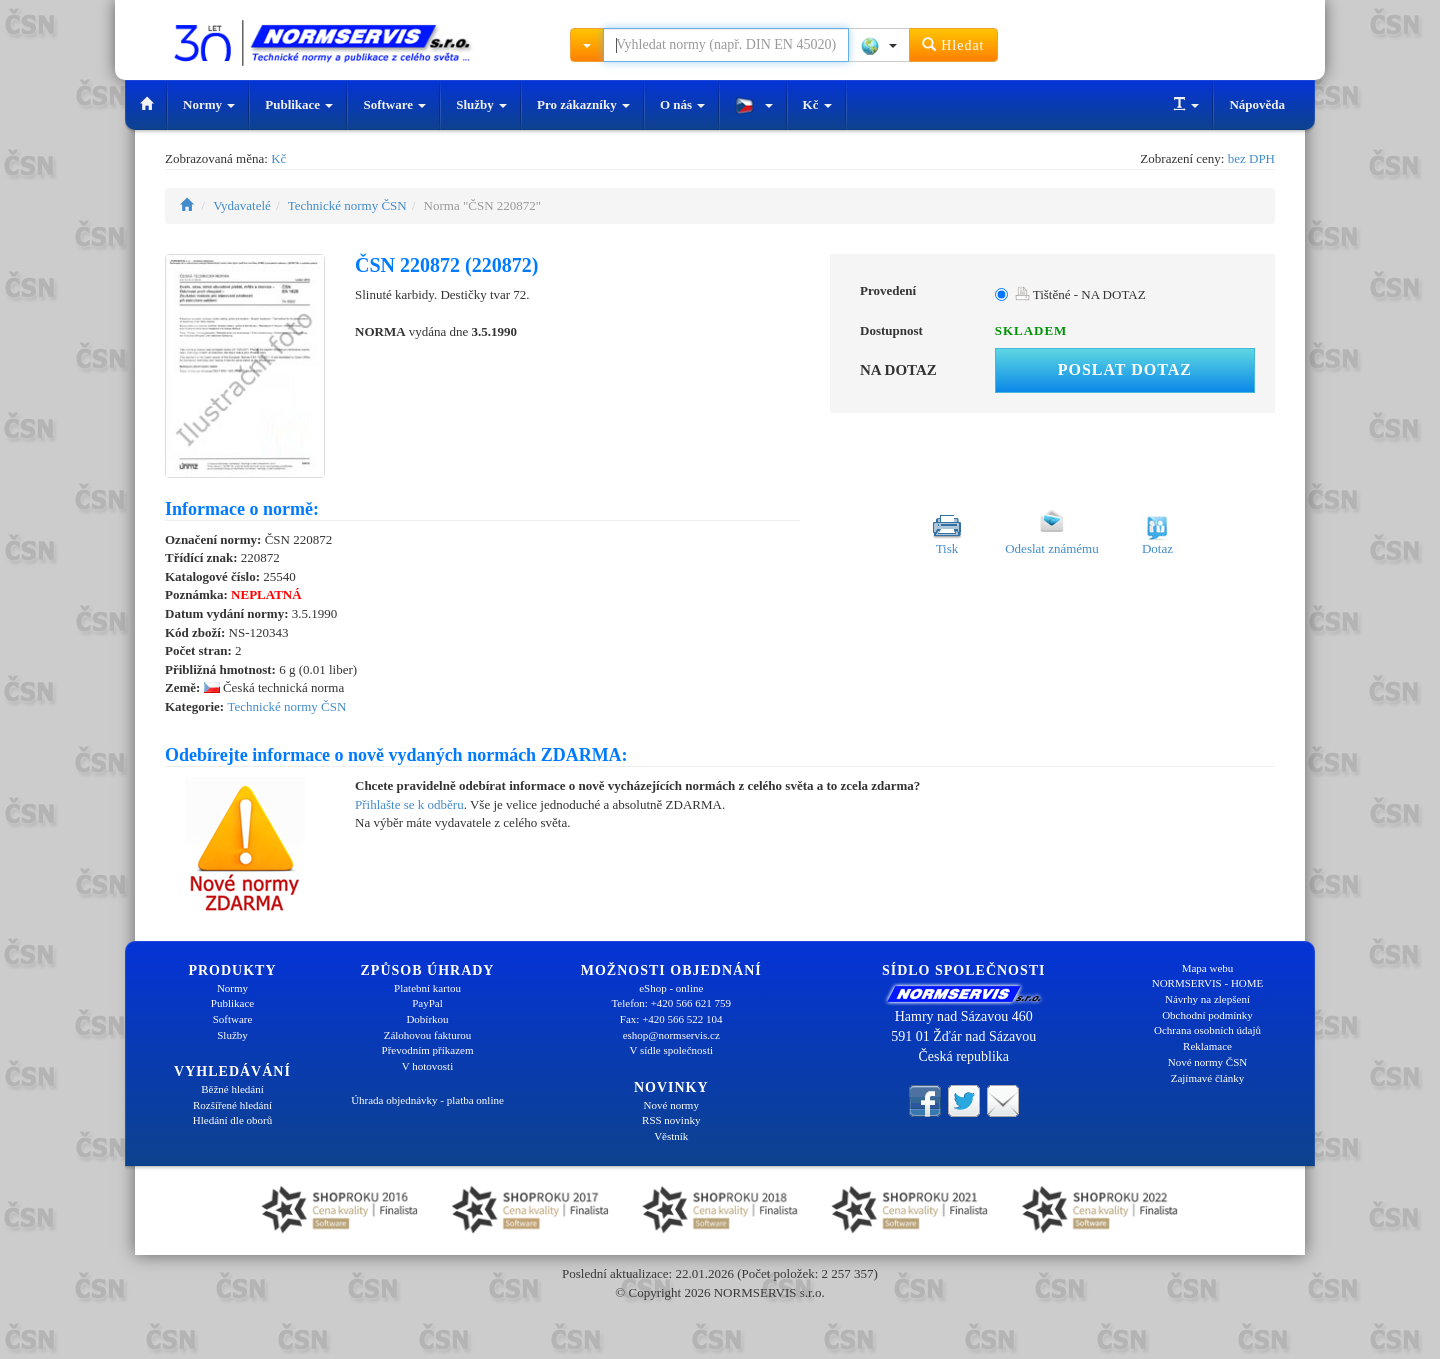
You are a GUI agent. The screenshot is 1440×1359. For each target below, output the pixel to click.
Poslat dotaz (1125, 369)
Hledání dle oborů (232, 1120)
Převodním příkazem (428, 1050)
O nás (682, 104)
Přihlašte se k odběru (409, 804)
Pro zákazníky (583, 104)
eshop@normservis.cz (671, 1035)
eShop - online (671, 988)
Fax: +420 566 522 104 (671, 1019)
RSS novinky (671, 1120)
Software (394, 104)
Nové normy (671, 1105)
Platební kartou (427, 988)
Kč (817, 104)
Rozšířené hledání (232, 1105)
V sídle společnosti (671, 1050)
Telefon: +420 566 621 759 (671, 1003)
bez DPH (1251, 158)
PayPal (427, 1003)
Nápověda (1257, 104)
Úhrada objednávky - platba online (427, 1100)
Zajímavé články (1208, 1078)
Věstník (671, 1136)
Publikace (299, 104)
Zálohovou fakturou (428, 1035)
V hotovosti (427, 1066)
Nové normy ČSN (1207, 1062)
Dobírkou (427, 1019)
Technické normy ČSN (347, 205)
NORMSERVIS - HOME (1208, 983)
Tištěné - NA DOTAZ (1080, 294)
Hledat (953, 44)
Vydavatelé (242, 205)
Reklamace (1207, 1046)
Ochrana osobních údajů (1207, 1030)
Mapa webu (1208, 968)
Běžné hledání (232, 1089)
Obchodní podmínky (1207, 1015)
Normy (209, 104)
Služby (481, 104)
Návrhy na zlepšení (1207, 999)
